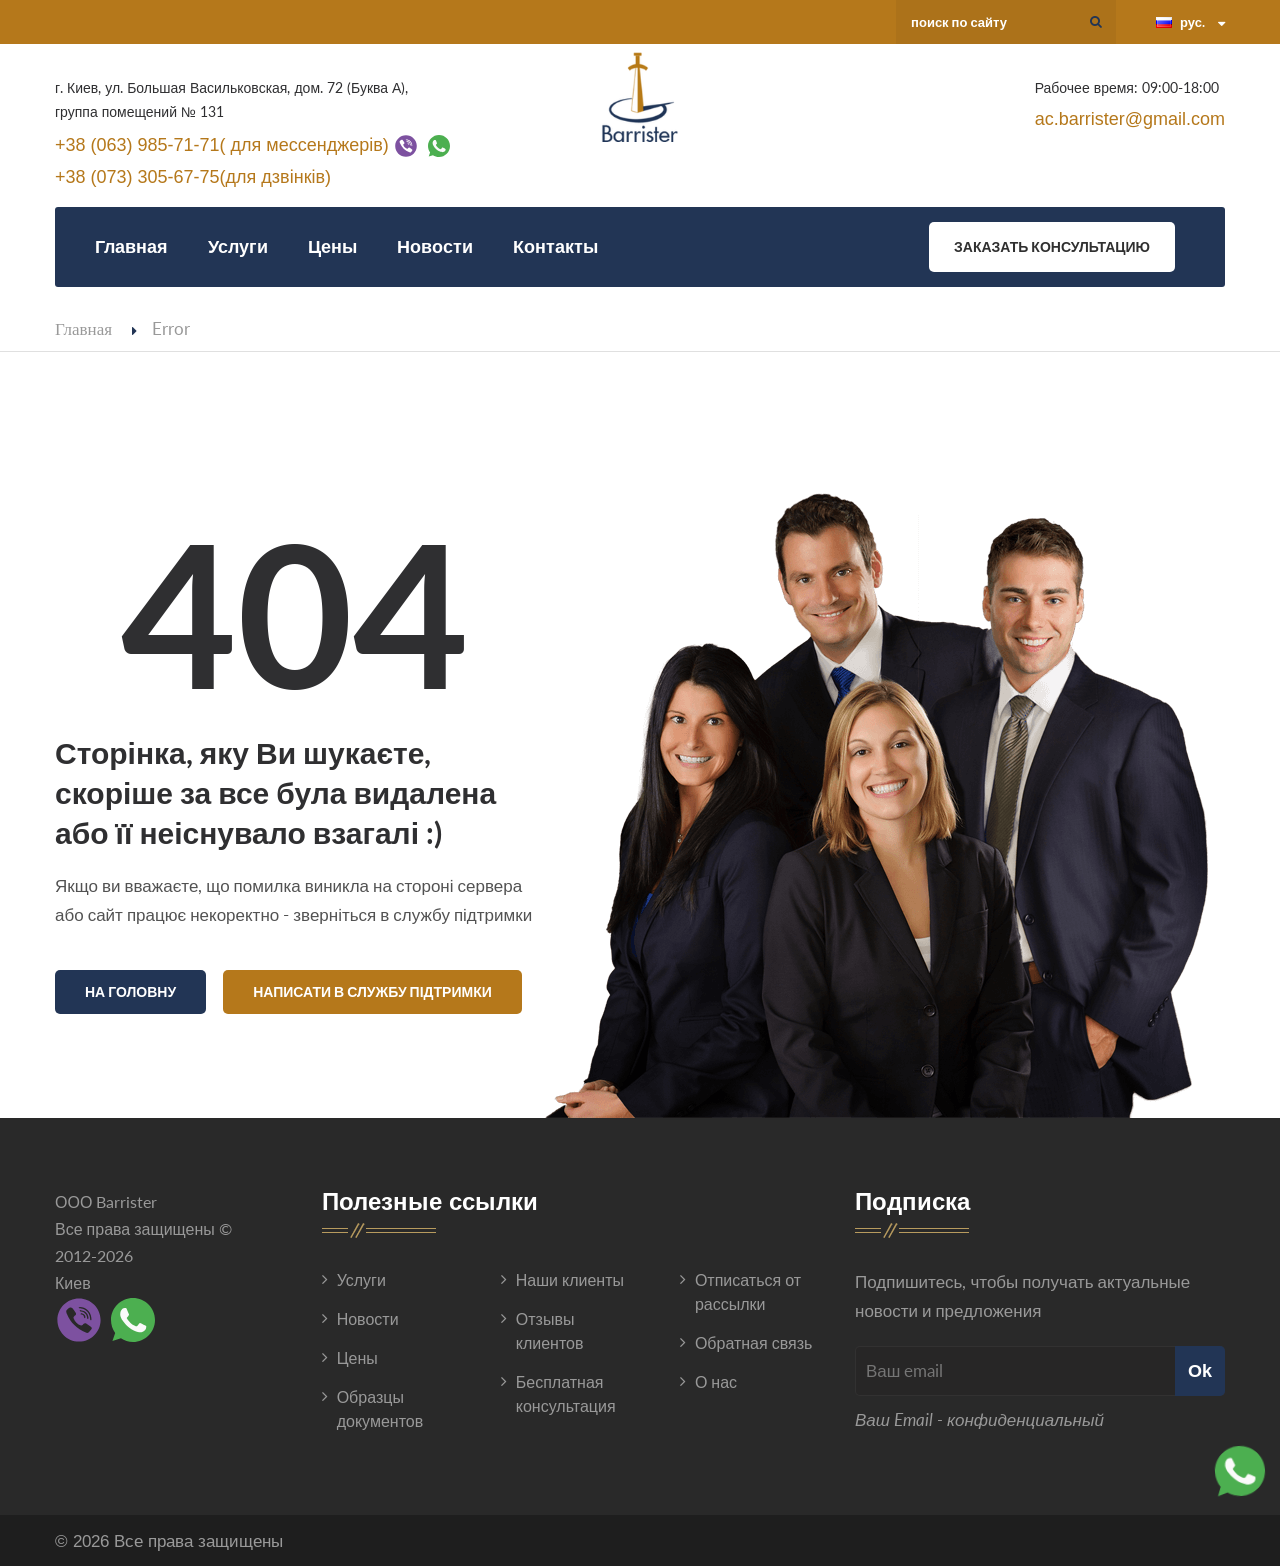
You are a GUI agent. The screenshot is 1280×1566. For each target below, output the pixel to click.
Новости (435, 246)
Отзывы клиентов (550, 1327)
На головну (130, 991)
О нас (716, 1378)
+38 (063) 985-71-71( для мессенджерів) (222, 144)
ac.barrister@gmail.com (1130, 119)
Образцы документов (380, 1405)
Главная (131, 246)
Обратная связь (753, 1339)
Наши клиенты (570, 1276)
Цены (332, 246)
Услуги (238, 246)
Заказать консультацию (1052, 246)
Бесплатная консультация (566, 1390)
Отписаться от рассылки (748, 1288)
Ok (1200, 1367)
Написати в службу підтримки (372, 991)
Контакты (555, 246)
